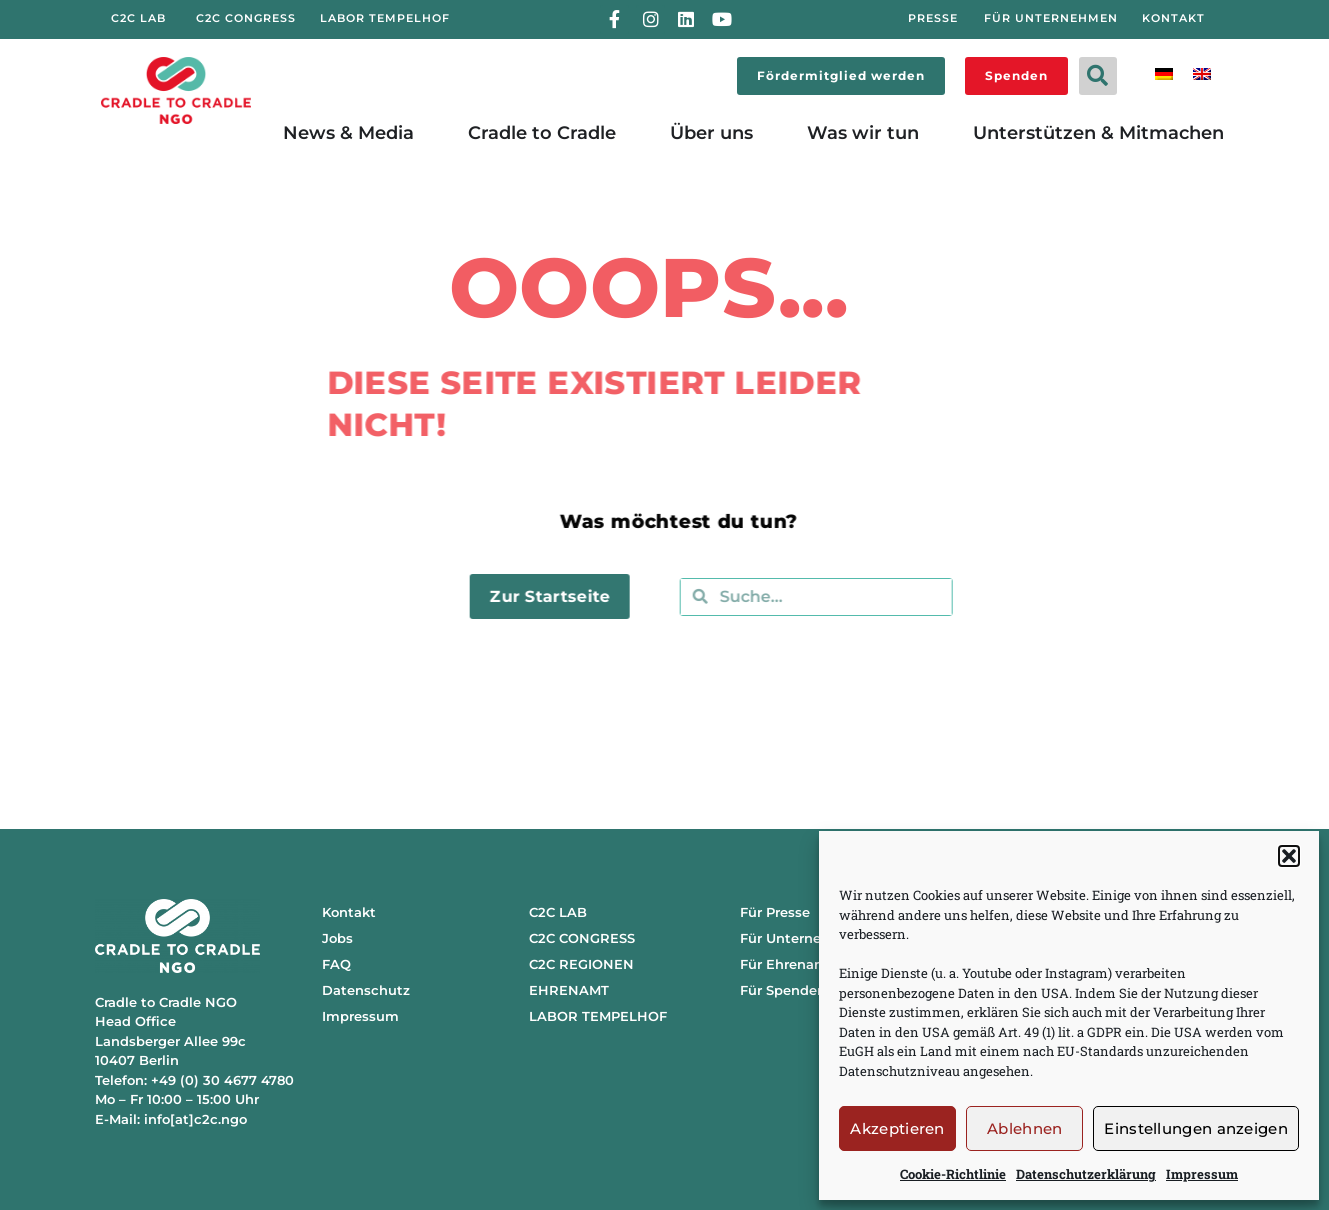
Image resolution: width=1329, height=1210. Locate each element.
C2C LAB (558, 912)
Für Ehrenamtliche (803, 964)
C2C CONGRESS (582, 938)
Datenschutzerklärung (1086, 1174)
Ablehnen (1024, 1128)
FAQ (336, 964)
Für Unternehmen (800, 938)
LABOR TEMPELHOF (598, 1016)
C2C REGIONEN (581, 964)
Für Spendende (791, 990)
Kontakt (349, 912)
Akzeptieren (897, 1128)
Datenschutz (366, 990)
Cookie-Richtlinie (953, 1174)
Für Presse (775, 912)
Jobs (337, 938)
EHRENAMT (569, 990)
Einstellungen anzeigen (1196, 1128)
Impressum (1202, 1174)
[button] (1289, 856)
